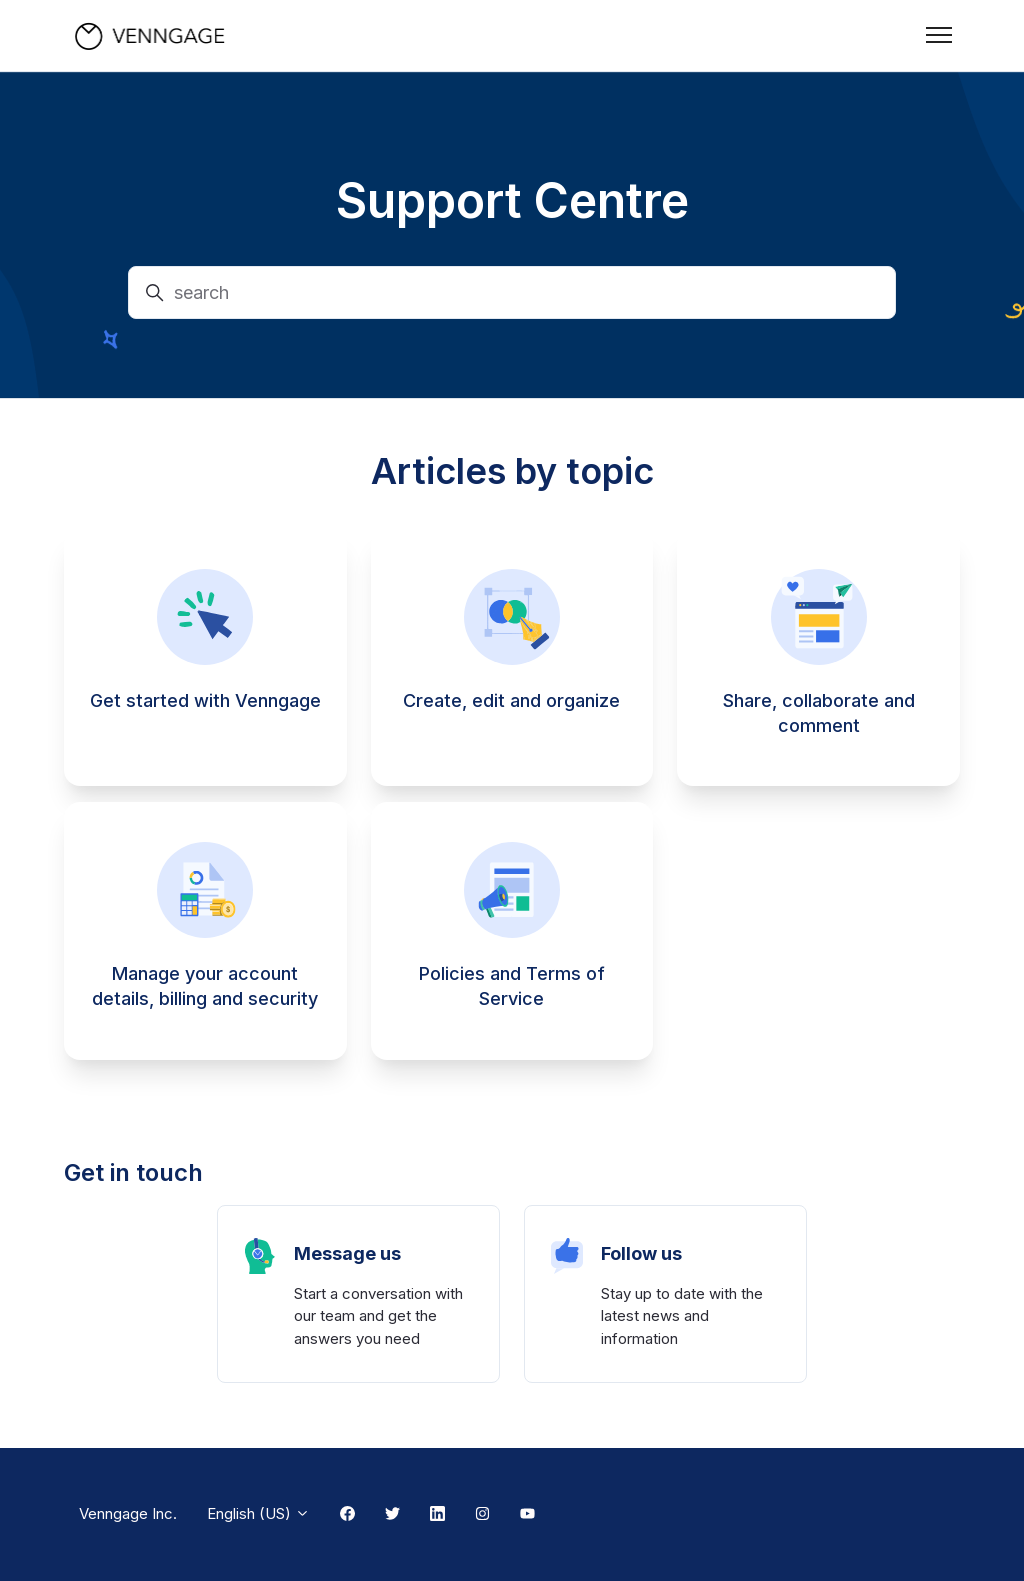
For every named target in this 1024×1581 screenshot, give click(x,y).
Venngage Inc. (128, 1513)
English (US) (258, 1513)
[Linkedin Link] (437, 1515)
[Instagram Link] (482, 1515)
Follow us (641, 1253)
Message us (347, 1253)
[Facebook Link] (347, 1515)
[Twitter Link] (392, 1515)
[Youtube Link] (527, 1515)
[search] (512, 292)
